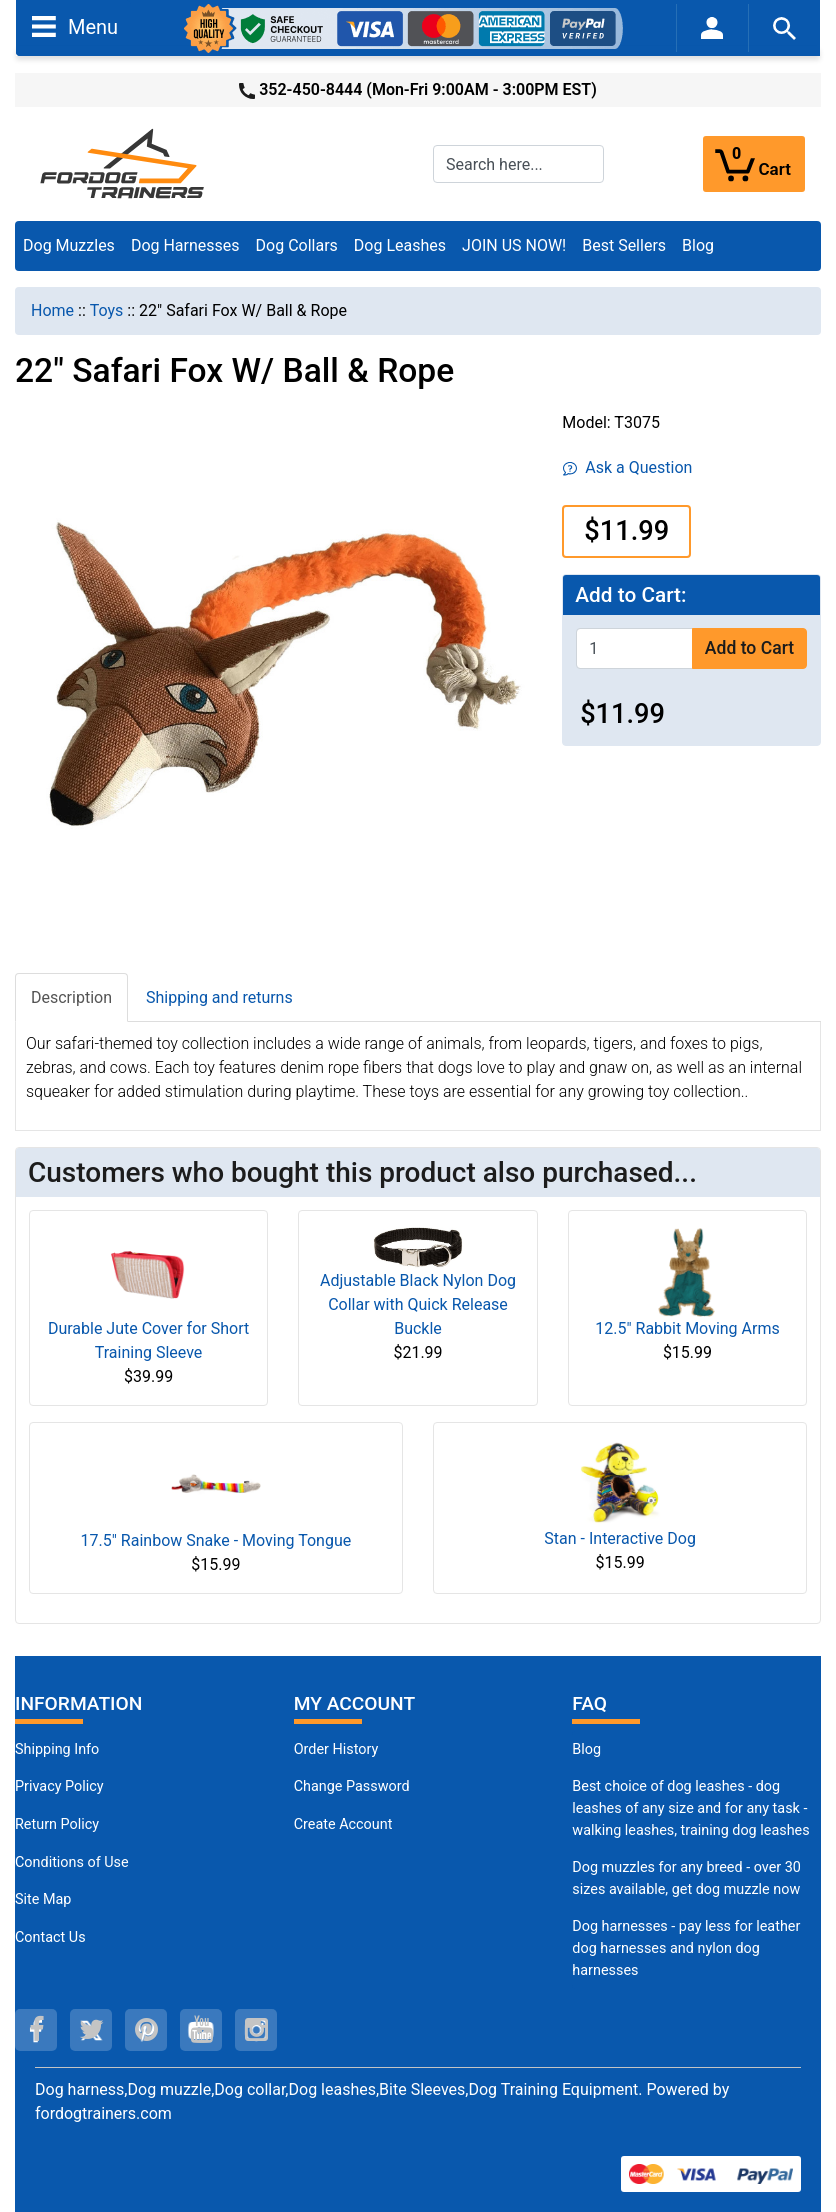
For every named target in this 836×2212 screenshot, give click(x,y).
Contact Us (50, 1937)
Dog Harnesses (185, 245)
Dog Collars (297, 245)
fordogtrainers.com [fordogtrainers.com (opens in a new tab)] (103, 2113)
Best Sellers (624, 245)
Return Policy (57, 1824)
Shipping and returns (219, 997)
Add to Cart (749, 648)
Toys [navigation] (107, 310)
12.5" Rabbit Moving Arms (687, 1328)
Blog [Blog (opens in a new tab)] (698, 245)
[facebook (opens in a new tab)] (36, 2030)
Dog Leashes (400, 245)
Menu (75, 26)
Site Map (43, 1899)
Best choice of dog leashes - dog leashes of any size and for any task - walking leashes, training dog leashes (690, 1808)
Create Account (343, 1824)
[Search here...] (518, 164)
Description (71, 997)
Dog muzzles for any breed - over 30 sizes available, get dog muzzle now (686, 1878)
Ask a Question (627, 467)
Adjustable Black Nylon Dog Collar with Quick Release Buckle (418, 1304)
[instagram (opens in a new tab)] (256, 2030)
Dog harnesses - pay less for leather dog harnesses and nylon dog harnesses (686, 1948)
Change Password (352, 1786)
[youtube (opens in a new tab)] (201, 2030)
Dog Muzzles (69, 245)
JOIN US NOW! (514, 245)
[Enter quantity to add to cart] (634, 648)
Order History (336, 1749)
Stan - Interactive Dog (620, 1538)
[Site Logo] (124, 162)
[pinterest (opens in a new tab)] (146, 2030)
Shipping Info (57, 1749)
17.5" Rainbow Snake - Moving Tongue (216, 1540)
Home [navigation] (52, 310)
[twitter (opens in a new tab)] (91, 2030)
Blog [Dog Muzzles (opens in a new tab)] (586, 1749)
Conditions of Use (72, 1862)
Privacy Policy (59, 1786)
